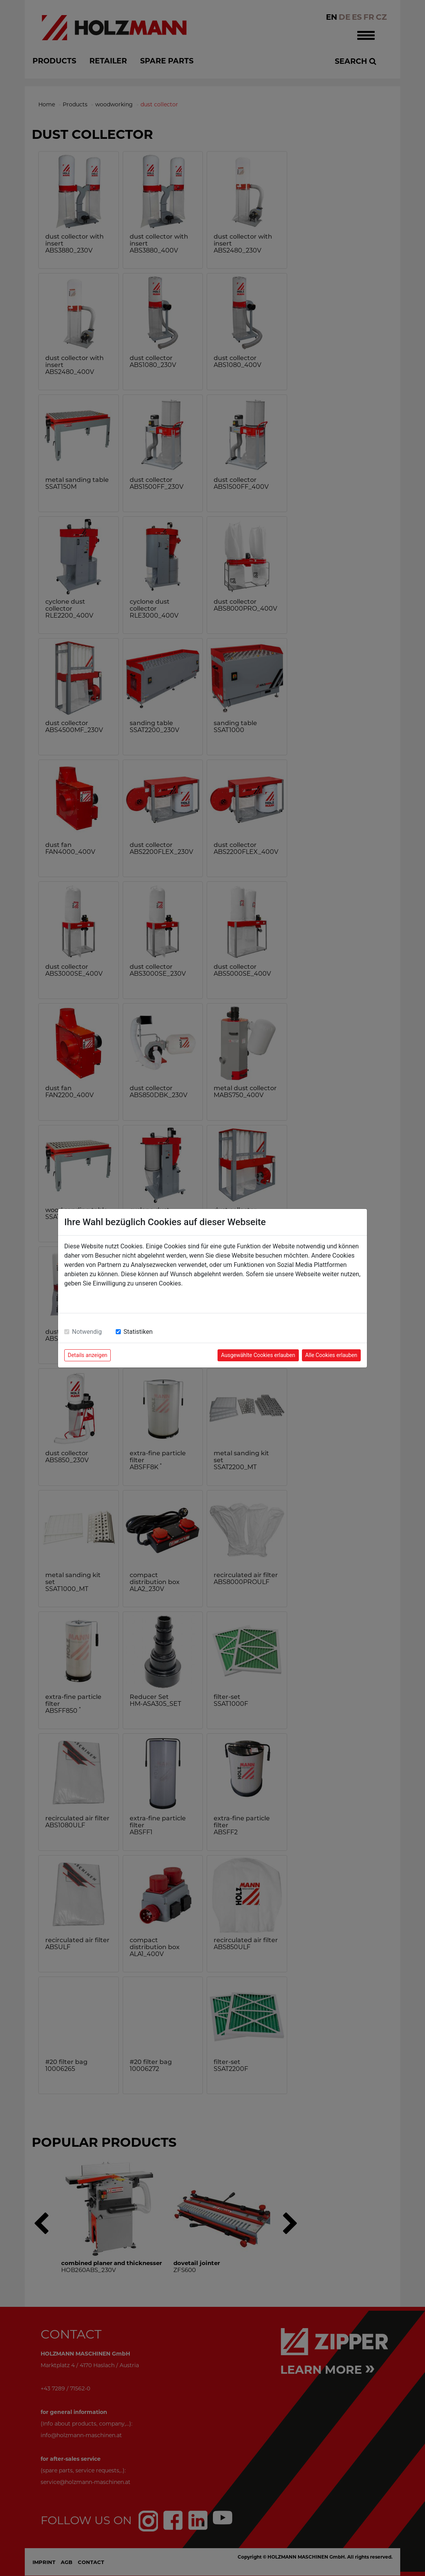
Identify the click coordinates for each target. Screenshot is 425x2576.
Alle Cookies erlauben (331, 1355)
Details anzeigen (87, 1355)
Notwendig (87, 1331)
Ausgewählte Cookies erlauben (258, 1355)
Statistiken (138, 1331)
